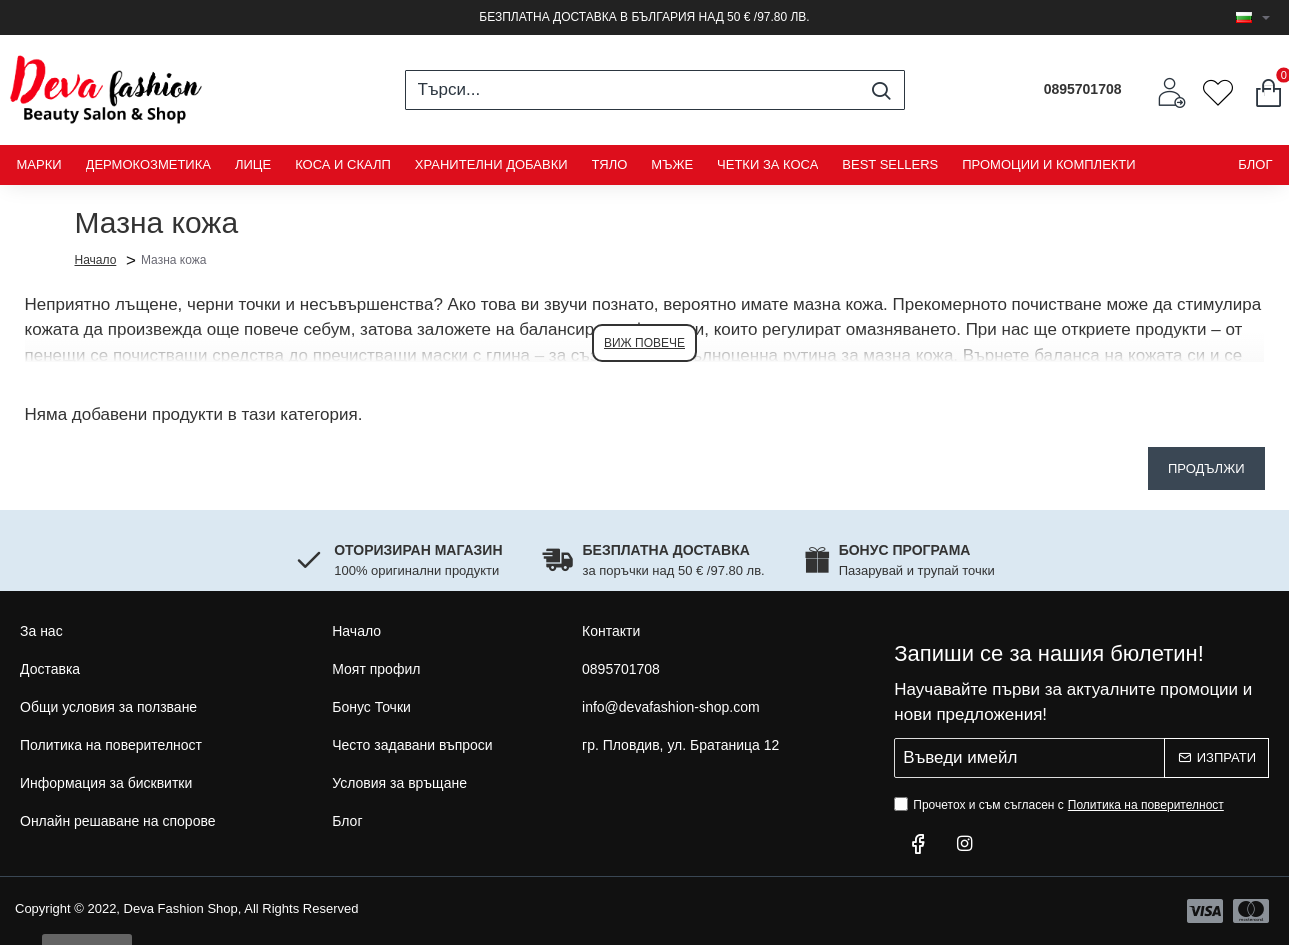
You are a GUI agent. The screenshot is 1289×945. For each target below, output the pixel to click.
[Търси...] (881, 90)
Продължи (1206, 468)
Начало (96, 259)
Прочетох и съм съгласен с (1061, 805)
